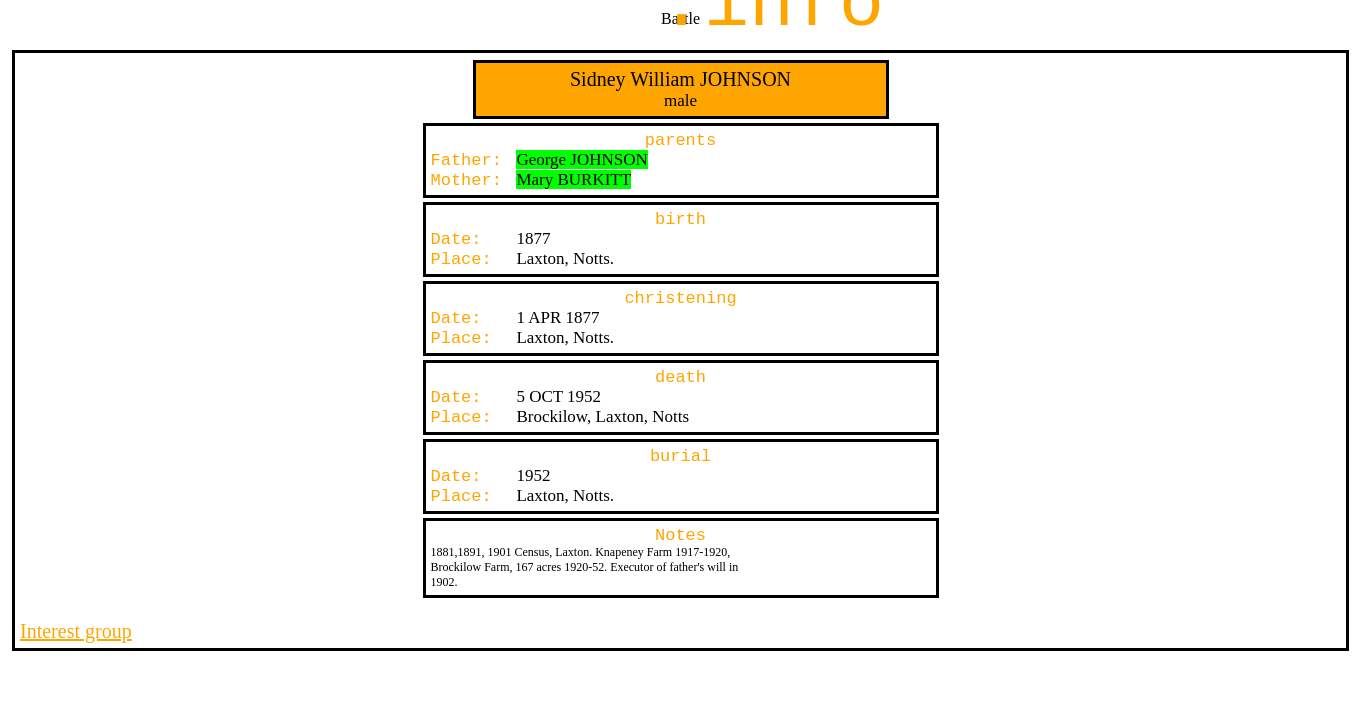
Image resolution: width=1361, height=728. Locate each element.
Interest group (76, 631)
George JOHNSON (581, 159)
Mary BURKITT (573, 179)
